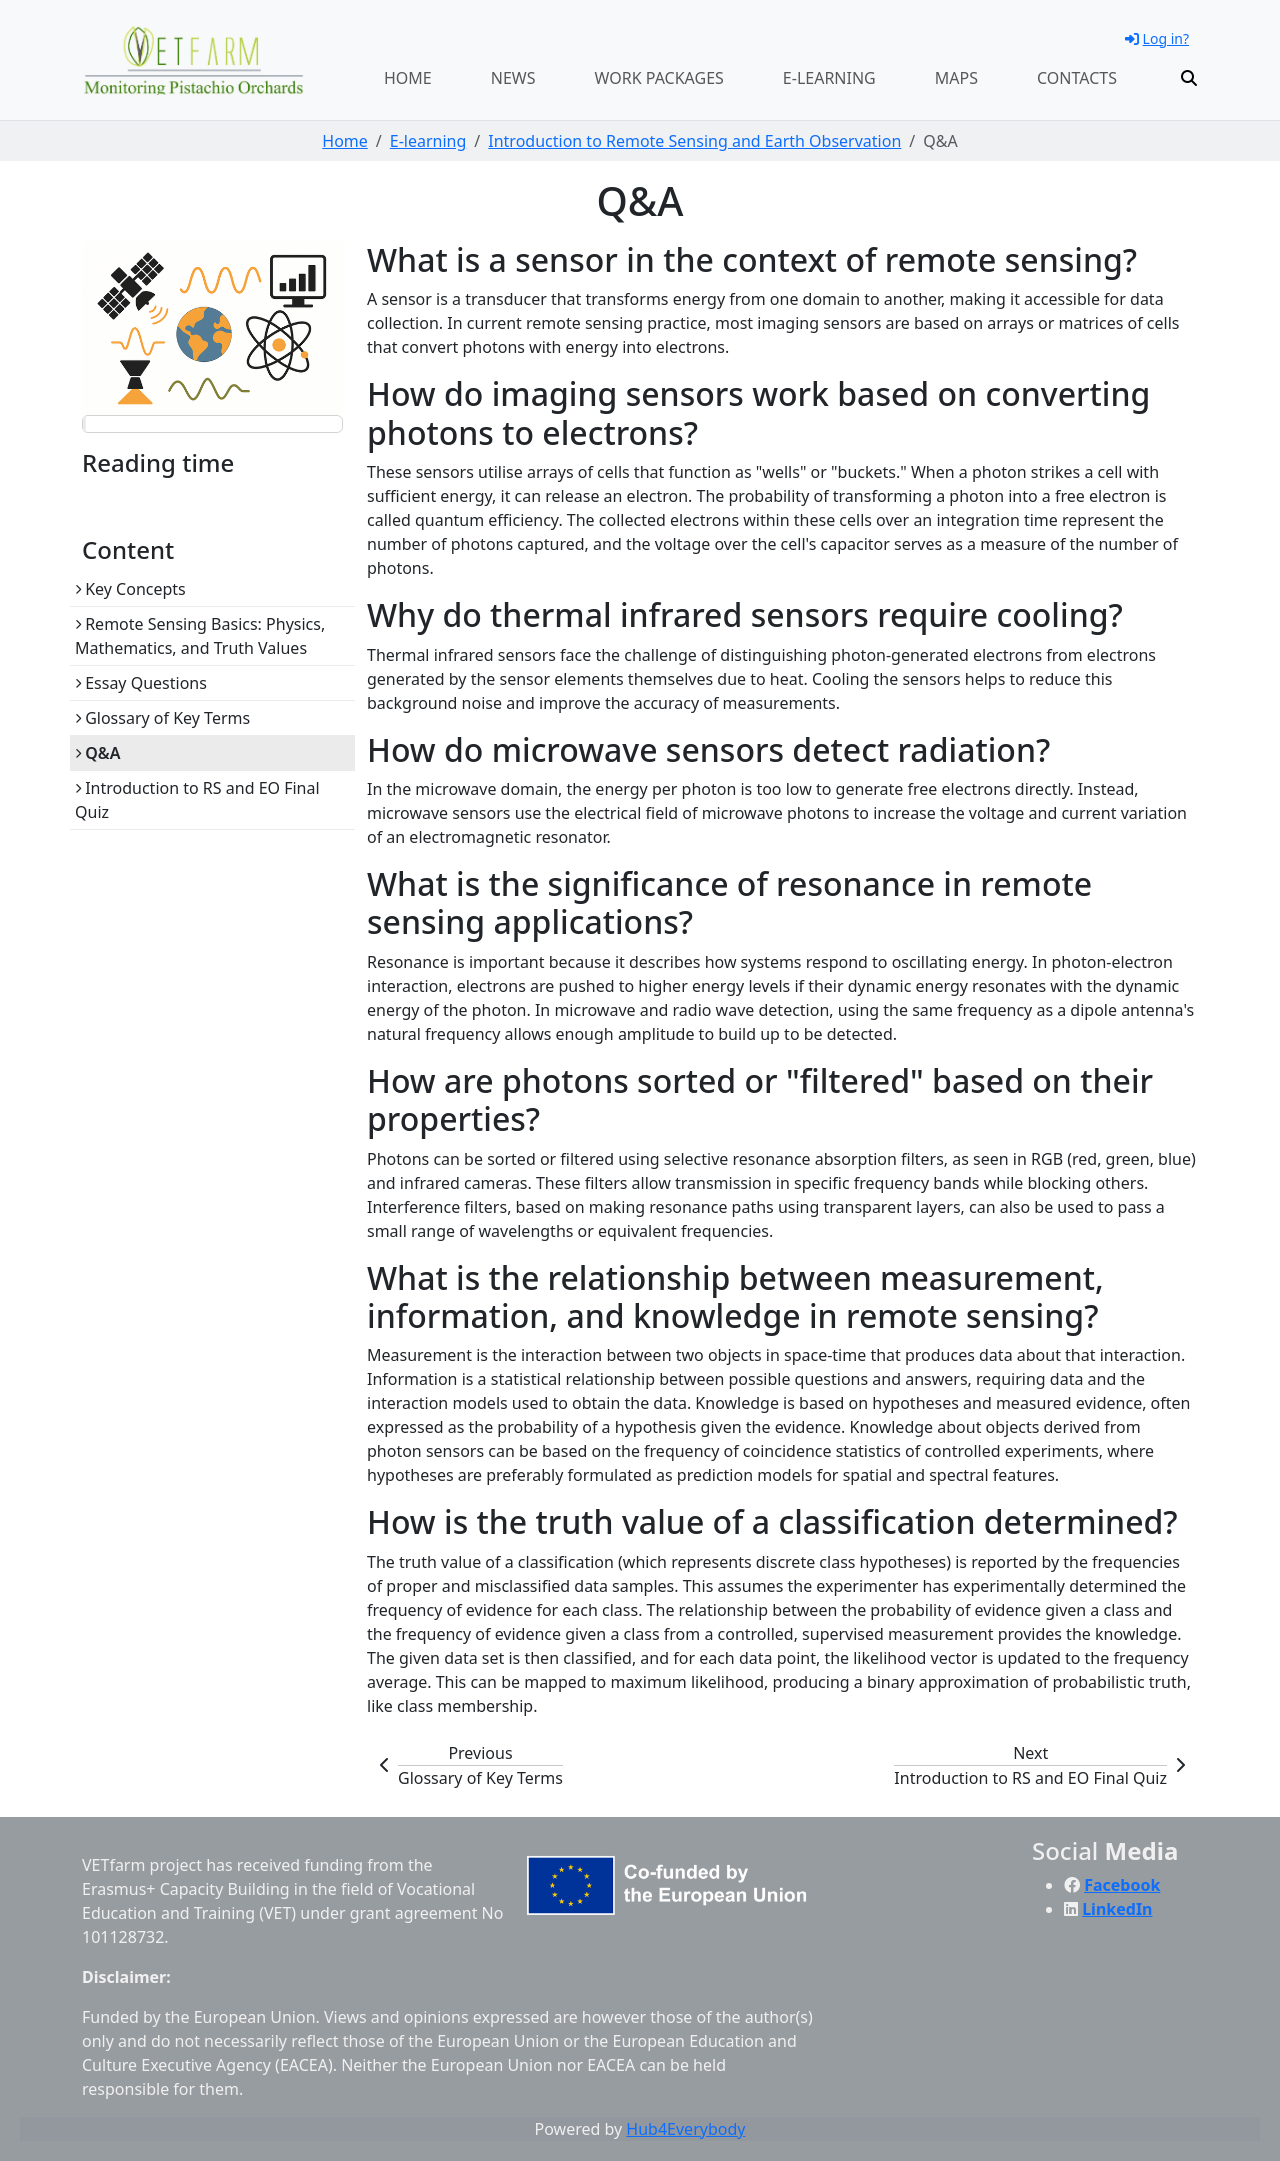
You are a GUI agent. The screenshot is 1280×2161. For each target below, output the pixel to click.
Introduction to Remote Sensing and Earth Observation (694, 141)
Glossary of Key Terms (162, 718)
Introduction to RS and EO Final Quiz (197, 800)
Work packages (659, 78)
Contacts (1077, 78)
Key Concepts (130, 589)
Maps (956, 78)
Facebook (1122, 1885)
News (513, 78)
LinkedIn (1117, 1909)
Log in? (1157, 38)
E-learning (829, 78)
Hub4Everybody (685, 2129)
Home (408, 78)
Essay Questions (141, 683)
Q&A (97, 753)
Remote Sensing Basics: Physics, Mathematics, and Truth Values (200, 636)
